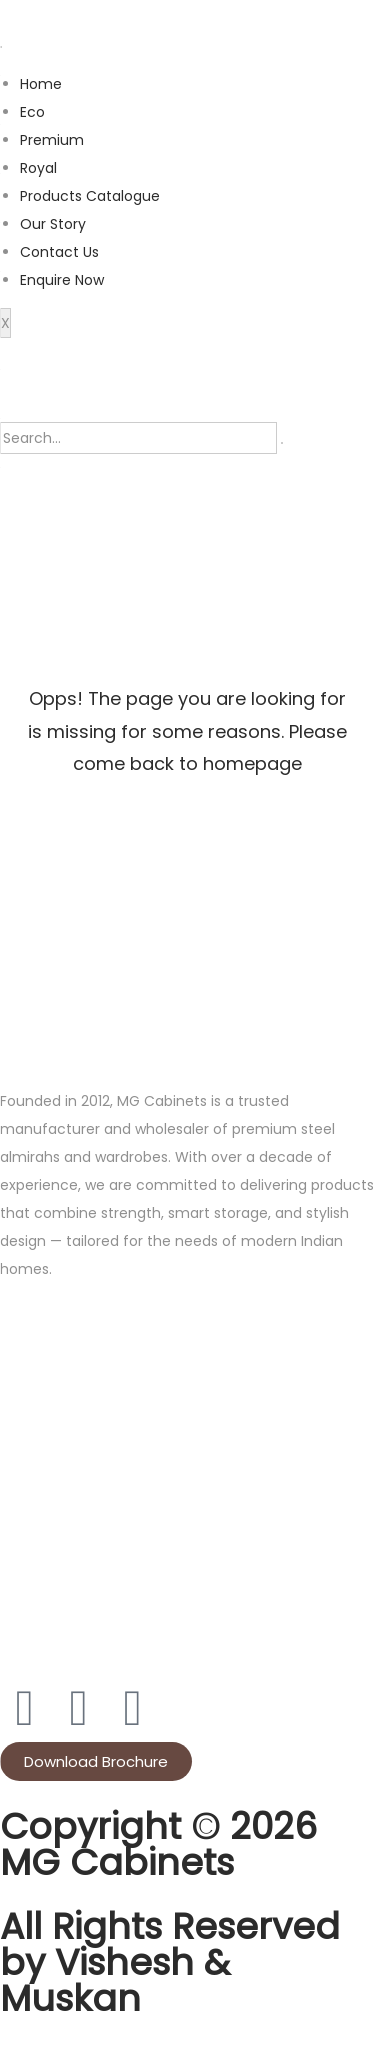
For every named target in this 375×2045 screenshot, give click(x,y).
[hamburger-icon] (1, 47)
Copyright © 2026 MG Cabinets (158, 1844)
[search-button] (282, 443)
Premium (52, 140)
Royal (38, 168)
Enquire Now (62, 280)
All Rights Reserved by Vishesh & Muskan (170, 1962)
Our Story (53, 224)
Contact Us (59, 252)
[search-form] (138, 438)
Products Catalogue (90, 196)
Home (41, 84)
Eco (32, 112)
